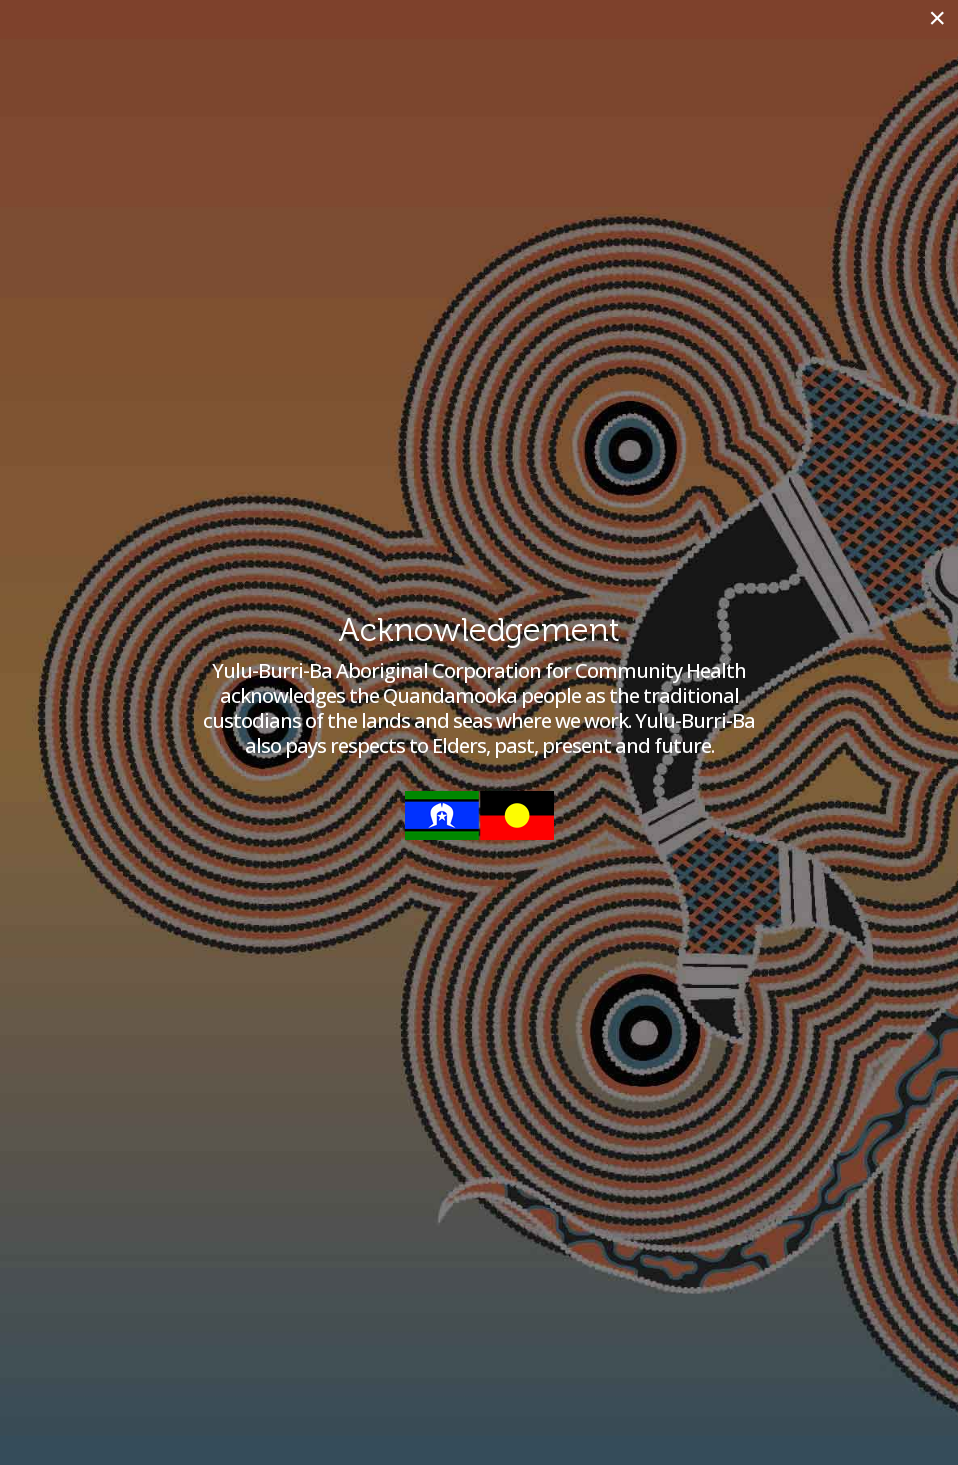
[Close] (937, 18)
